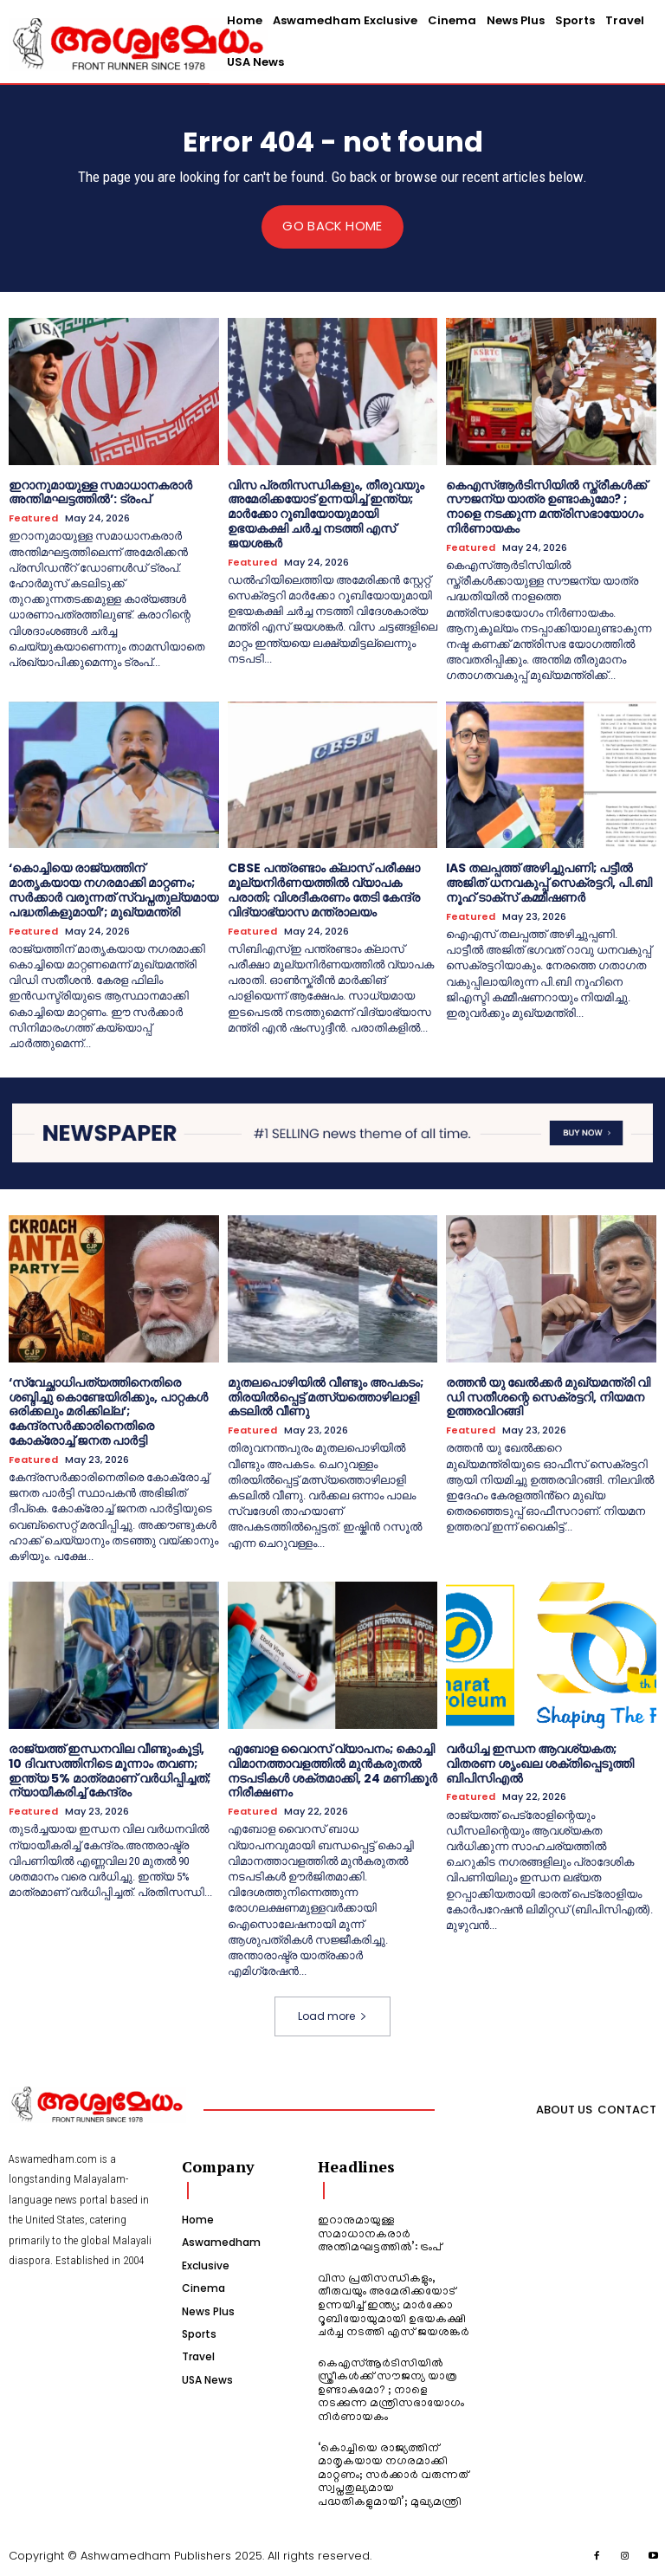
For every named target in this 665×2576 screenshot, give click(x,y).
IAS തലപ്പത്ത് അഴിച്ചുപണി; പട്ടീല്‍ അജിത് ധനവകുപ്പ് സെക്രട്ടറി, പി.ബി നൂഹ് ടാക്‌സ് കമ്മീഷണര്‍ (549, 882)
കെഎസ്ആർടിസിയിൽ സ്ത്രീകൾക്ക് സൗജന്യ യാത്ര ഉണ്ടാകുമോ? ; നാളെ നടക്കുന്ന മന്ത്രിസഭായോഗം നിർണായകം (546, 506)
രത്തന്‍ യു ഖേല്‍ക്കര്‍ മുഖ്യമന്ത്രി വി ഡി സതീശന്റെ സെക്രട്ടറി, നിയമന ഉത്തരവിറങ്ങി (548, 1396)
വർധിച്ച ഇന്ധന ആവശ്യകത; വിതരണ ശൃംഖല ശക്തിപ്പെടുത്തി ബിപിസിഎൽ (540, 1763)
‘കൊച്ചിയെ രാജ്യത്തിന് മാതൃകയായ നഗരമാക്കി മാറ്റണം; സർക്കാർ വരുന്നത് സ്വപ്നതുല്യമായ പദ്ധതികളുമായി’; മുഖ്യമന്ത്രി (113, 889)
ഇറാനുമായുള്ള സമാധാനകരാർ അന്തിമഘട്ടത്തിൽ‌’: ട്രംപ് (100, 492)
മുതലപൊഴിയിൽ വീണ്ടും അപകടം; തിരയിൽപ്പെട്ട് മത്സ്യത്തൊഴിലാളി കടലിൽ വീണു (325, 1396)
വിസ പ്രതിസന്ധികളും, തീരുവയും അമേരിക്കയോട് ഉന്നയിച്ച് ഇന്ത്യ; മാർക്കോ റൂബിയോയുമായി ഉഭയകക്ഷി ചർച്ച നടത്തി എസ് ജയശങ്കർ (326, 513)
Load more (332, 2016)
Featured (33, 518)
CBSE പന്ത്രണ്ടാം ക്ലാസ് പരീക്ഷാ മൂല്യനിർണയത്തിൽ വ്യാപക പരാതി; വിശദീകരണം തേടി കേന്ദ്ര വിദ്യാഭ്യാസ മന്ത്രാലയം (324, 889)
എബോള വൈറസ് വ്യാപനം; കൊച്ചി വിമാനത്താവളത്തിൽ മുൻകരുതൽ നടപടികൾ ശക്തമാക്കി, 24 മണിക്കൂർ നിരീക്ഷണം (332, 1770)
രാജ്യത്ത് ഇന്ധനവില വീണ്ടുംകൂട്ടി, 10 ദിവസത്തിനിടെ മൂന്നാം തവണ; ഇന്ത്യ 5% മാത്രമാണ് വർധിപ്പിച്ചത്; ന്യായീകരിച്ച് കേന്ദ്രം (109, 1770)
